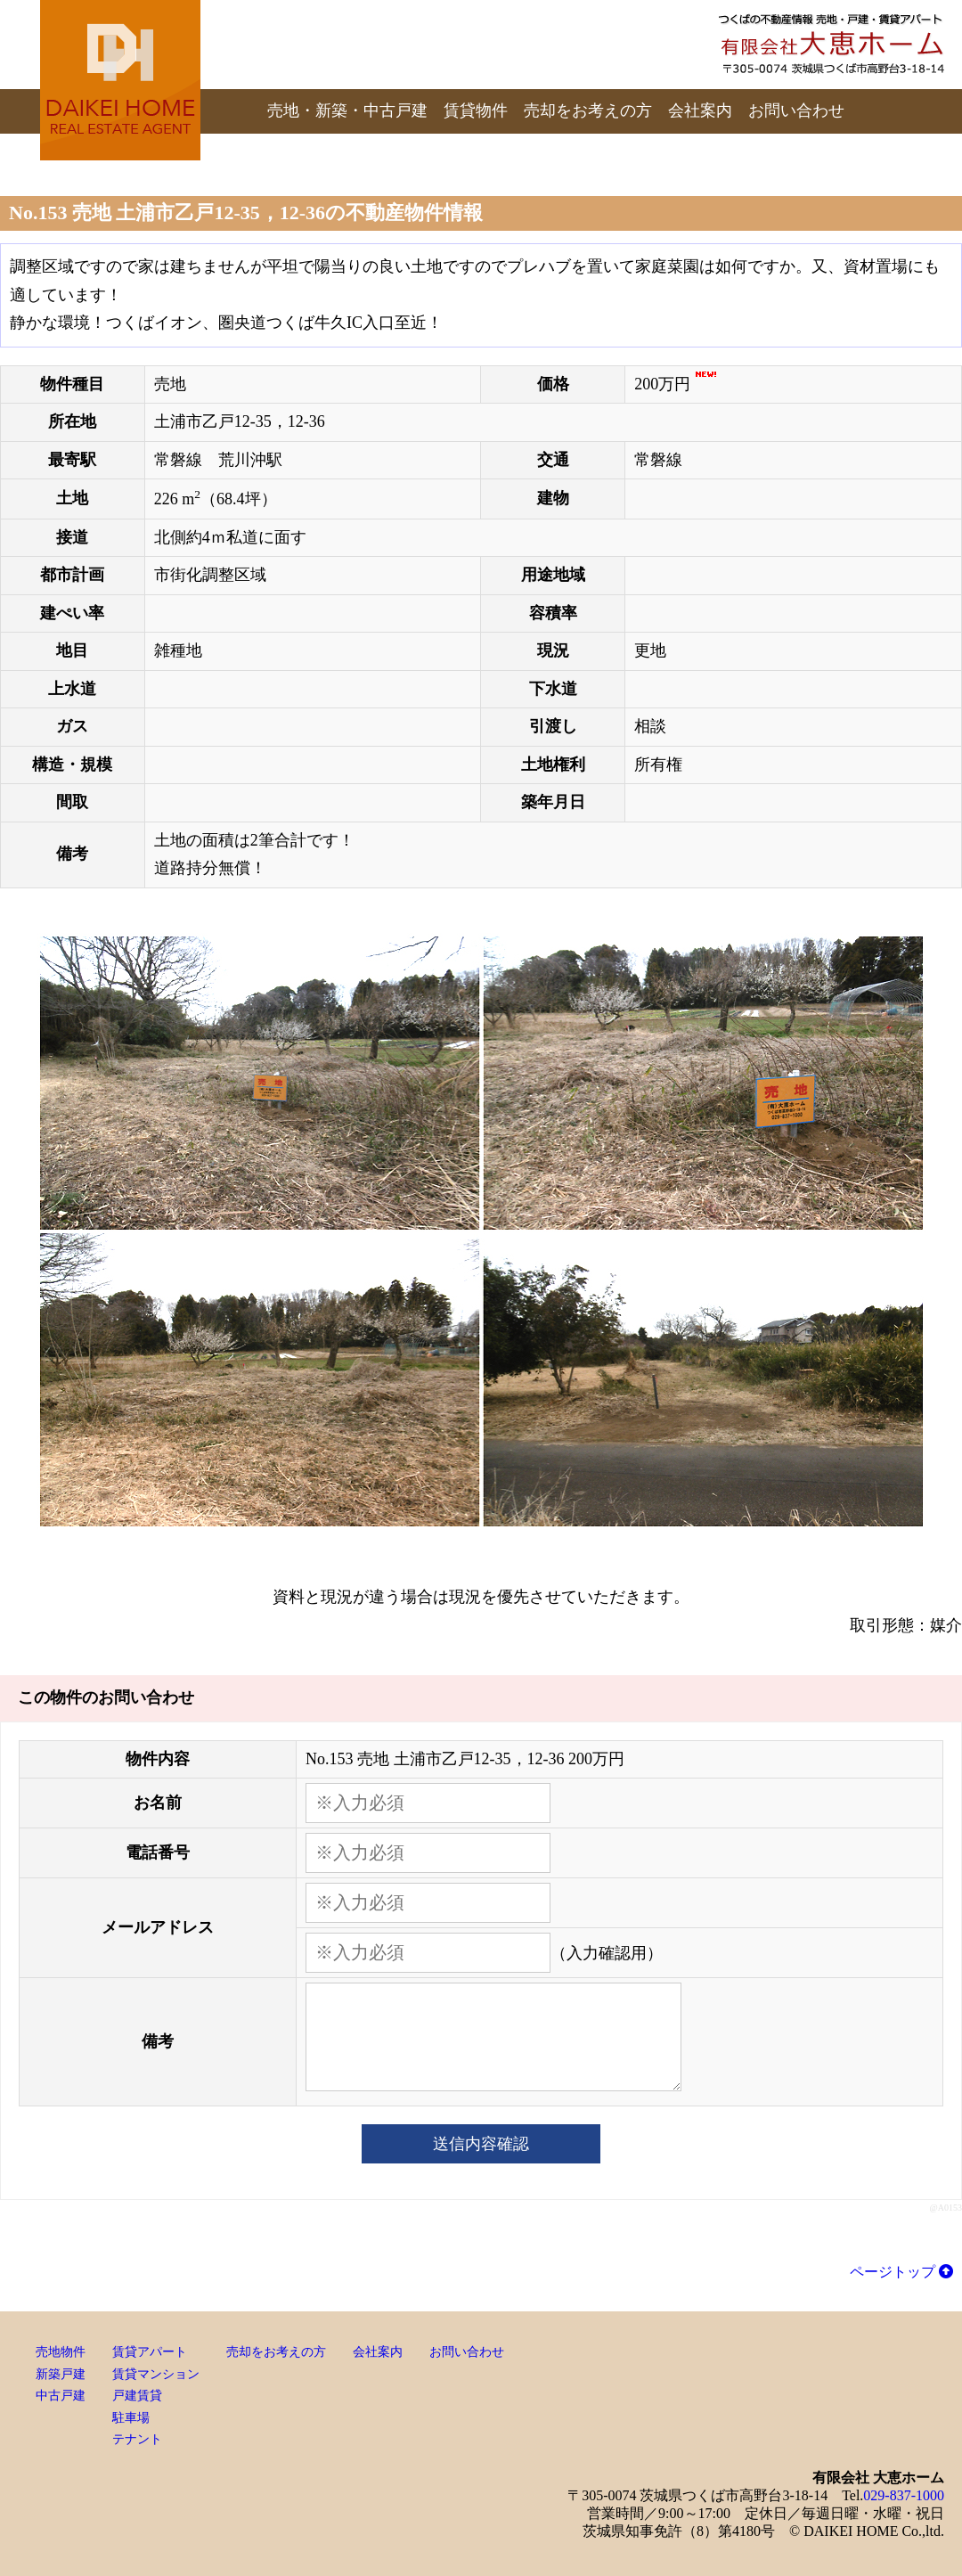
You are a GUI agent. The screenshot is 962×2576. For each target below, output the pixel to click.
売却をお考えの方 (588, 110)
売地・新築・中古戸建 (347, 110)
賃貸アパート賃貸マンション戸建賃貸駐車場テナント (156, 2395)
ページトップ (901, 2271)
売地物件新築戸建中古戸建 (61, 2373)
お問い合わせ (796, 110)
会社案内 (700, 110)
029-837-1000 (903, 2495)
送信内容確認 (481, 2144)
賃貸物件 (476, 110)
